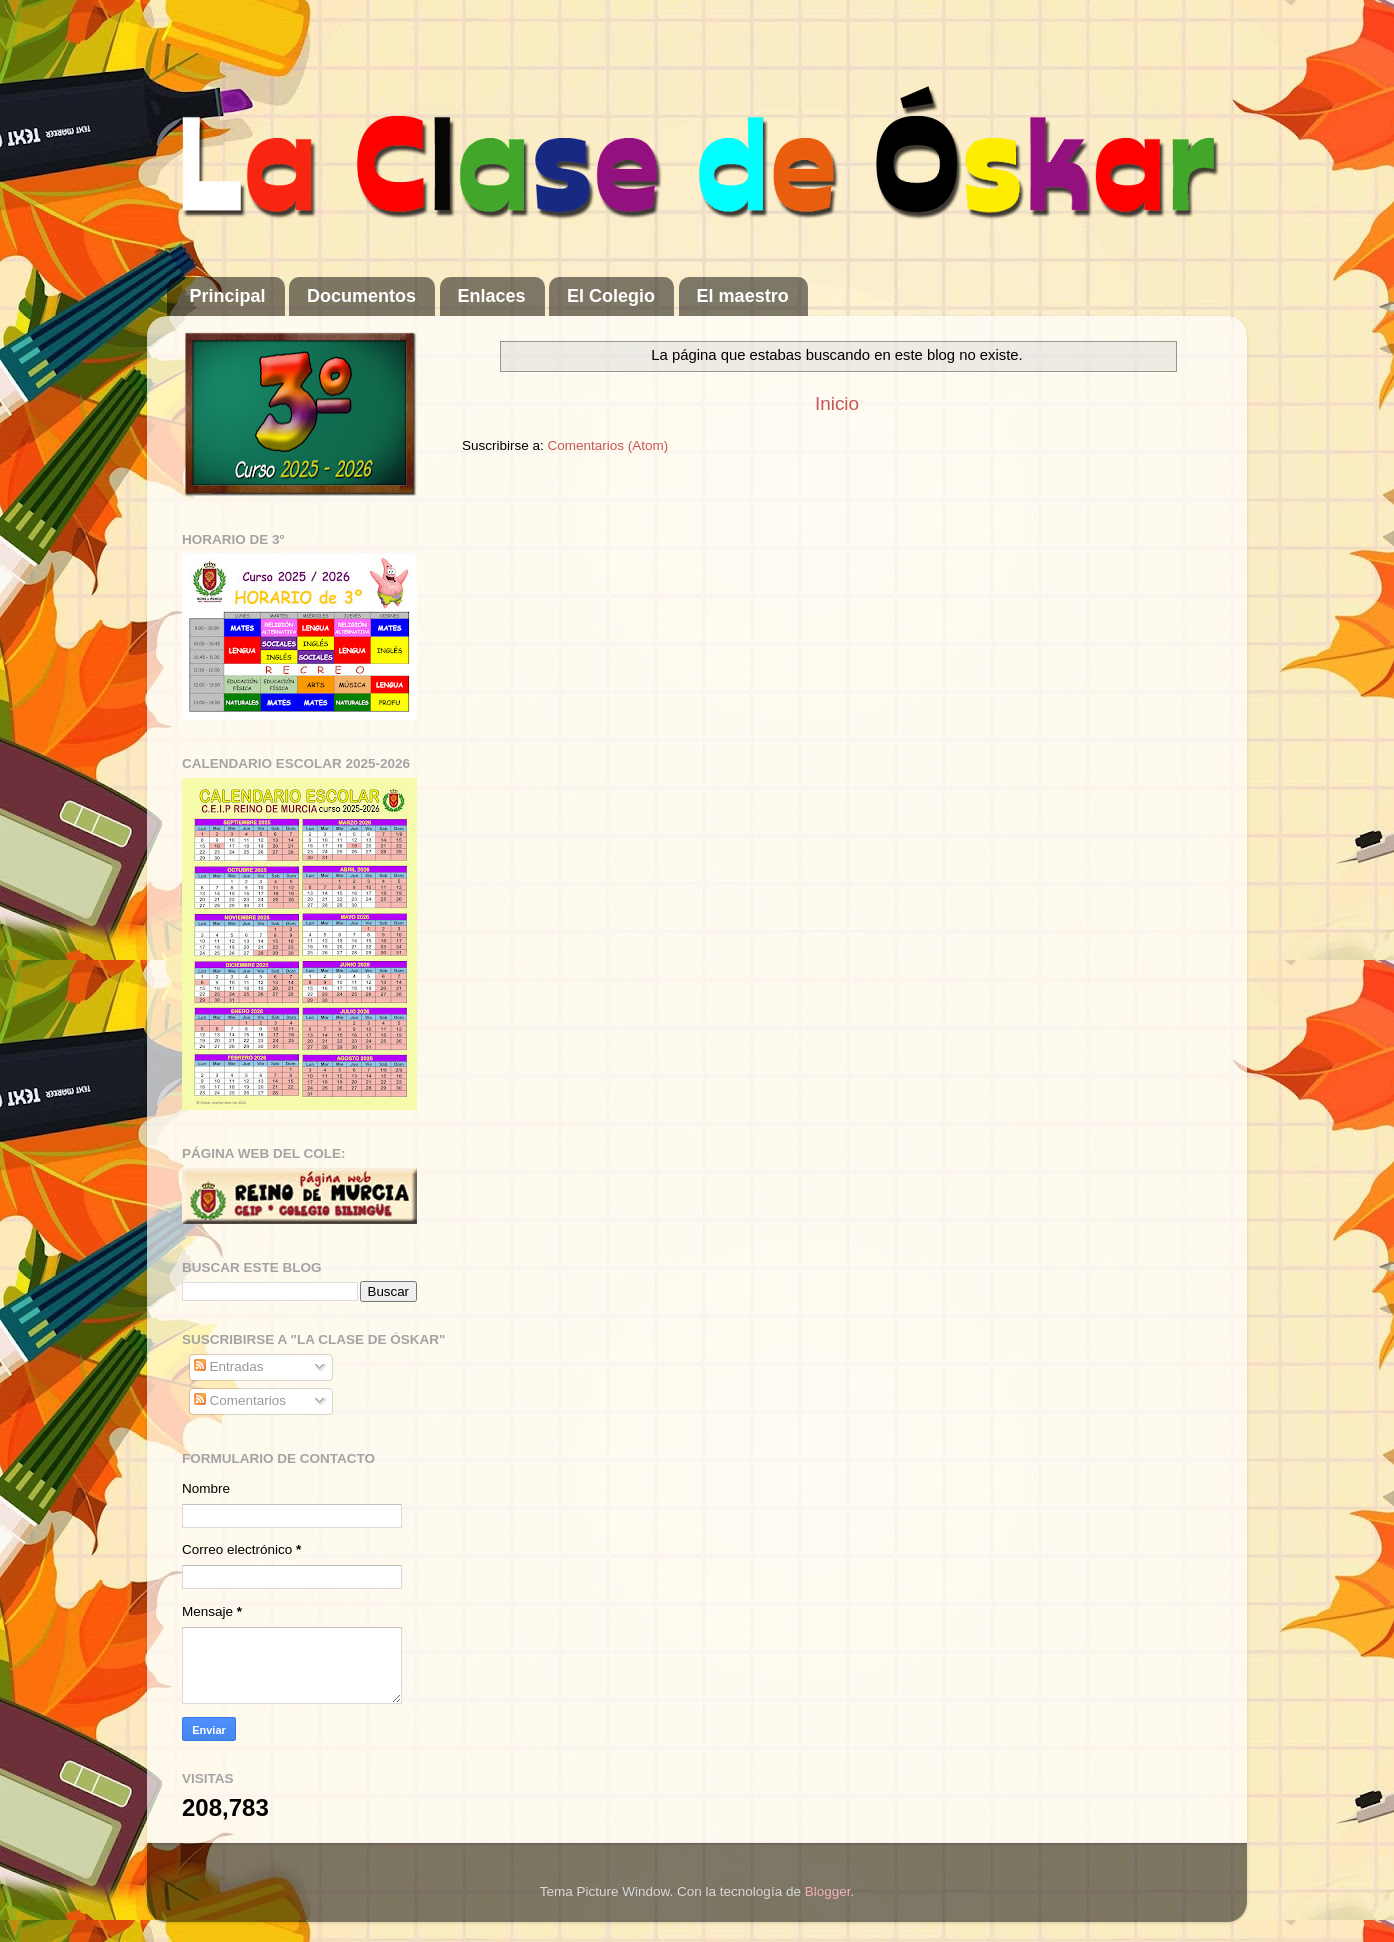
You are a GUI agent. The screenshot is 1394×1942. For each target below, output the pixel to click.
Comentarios (240, 1400)
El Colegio (611, 296)
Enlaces (492, 296)
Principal (228, 296)
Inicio (837, 403)
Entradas (229, 1366)
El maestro (743, 296)
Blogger (828, 1891)
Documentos (361, 296)
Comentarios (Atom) (608, 445)
